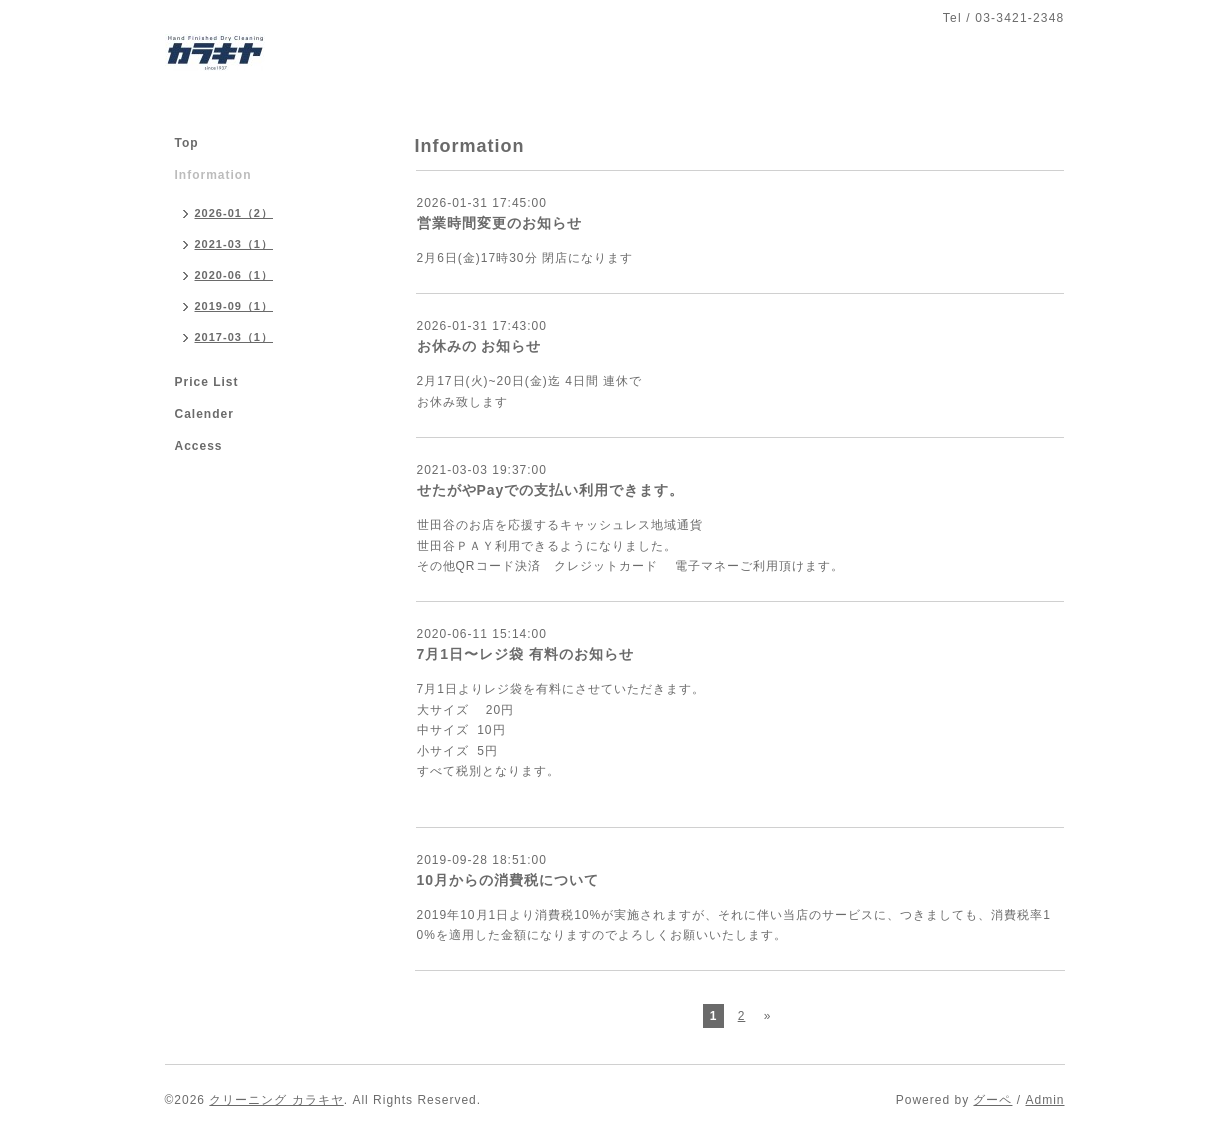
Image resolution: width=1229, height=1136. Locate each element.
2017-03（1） (234, 337)
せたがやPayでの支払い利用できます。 (551, 490)
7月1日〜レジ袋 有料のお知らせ (525, 654)
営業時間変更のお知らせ (499, 223)
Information (213, 175)
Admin (1044, 1100)
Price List (207, 382)
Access (199, 446)
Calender (204, 414)
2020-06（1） (234, 275)
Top (187, 143)
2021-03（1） (234, 244)
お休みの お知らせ (479, 346)
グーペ (992, 1100)
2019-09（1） (234, 306)
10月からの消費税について (508, 880)
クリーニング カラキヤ (276, 1100)
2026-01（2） (234, 213)
